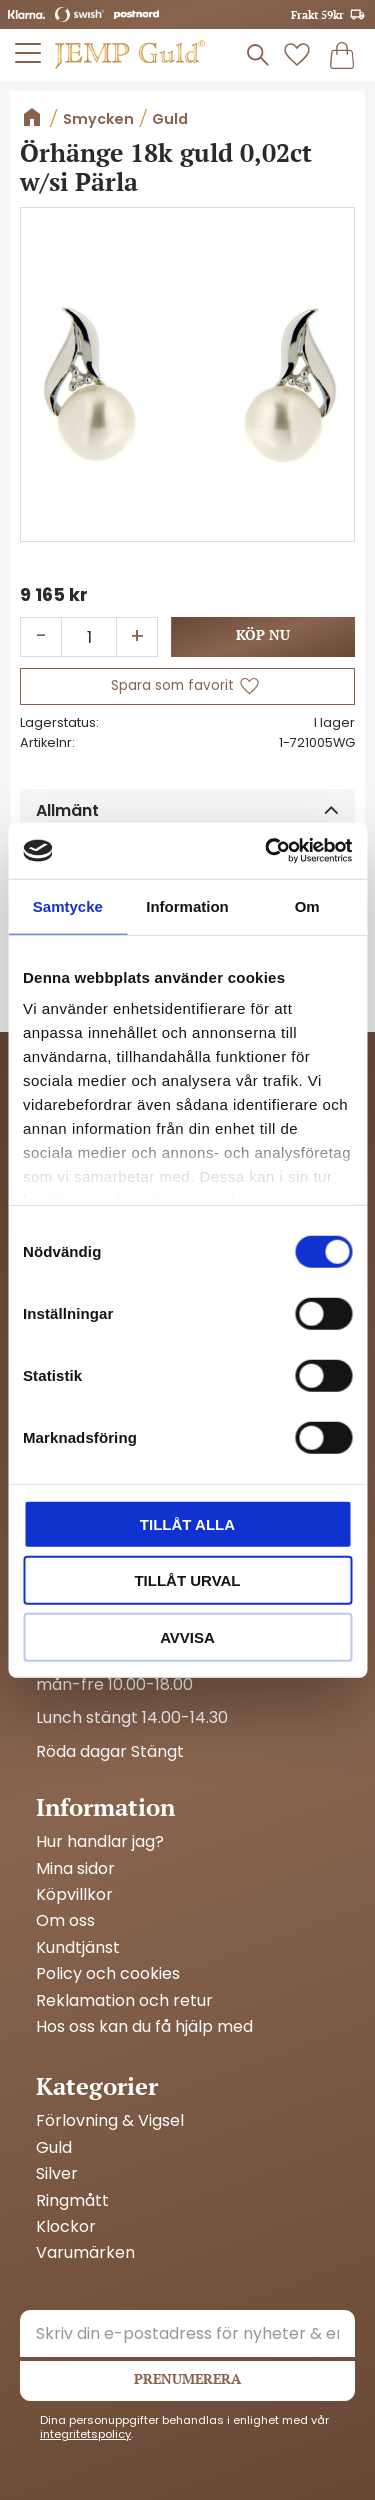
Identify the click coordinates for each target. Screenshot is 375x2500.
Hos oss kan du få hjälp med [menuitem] (144, 2027)
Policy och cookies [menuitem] (108, 1974)
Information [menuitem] (105, 1807)
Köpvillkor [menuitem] (74, 1895)
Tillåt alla (187, 1523)
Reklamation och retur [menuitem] (124, 2001)
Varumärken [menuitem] (85, 2253)
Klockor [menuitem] (66, 2227)
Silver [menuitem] (57, 2174)
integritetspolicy (85, 2434)
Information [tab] (187, 905)
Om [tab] (307, 905)
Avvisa (187, 1636)
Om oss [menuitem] (65, 1921)
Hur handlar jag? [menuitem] (100, 1842)
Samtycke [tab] (68, 905)
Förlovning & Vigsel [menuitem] (110, 2121)
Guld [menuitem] (54, 2148)
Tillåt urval (187, 1580)
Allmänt (67, 810)
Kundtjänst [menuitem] (78, 1948)
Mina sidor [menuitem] (75, 1869)
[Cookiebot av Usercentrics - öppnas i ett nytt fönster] (267, 851)
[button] (29, 53)
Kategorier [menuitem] (97, 2086)
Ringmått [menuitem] (72, 2201)
